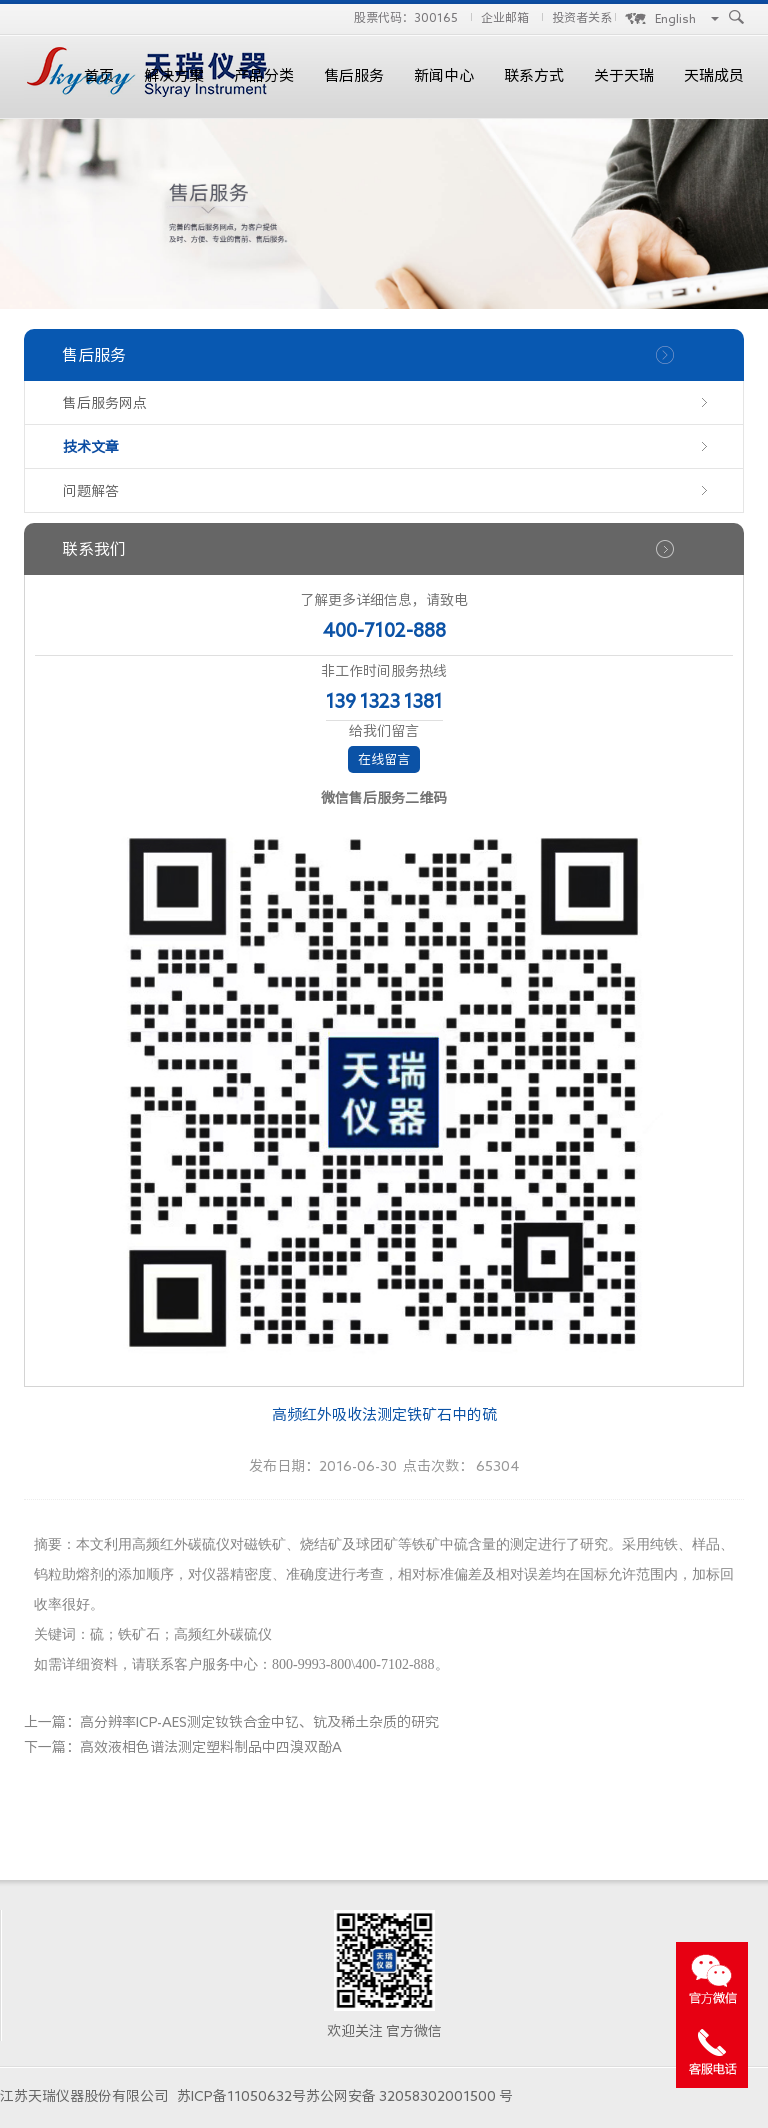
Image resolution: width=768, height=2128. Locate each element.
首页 (99, 75)
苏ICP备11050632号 (241, 2096)
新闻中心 (444, 75)
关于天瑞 (624, 75)
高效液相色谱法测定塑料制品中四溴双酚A (211, 1747)
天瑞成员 (714, 75)
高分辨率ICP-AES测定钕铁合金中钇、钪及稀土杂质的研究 (259, 1722)
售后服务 (354, 75)
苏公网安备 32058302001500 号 (409, 2096)
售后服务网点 (105, 403)
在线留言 (384, 759)
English (675, 18)
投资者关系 (582, 17)
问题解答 (91, 491)
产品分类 (264, 75)
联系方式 (534, 75)
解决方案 (174, 75)
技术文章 (91, 447)
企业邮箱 (505, 17)
